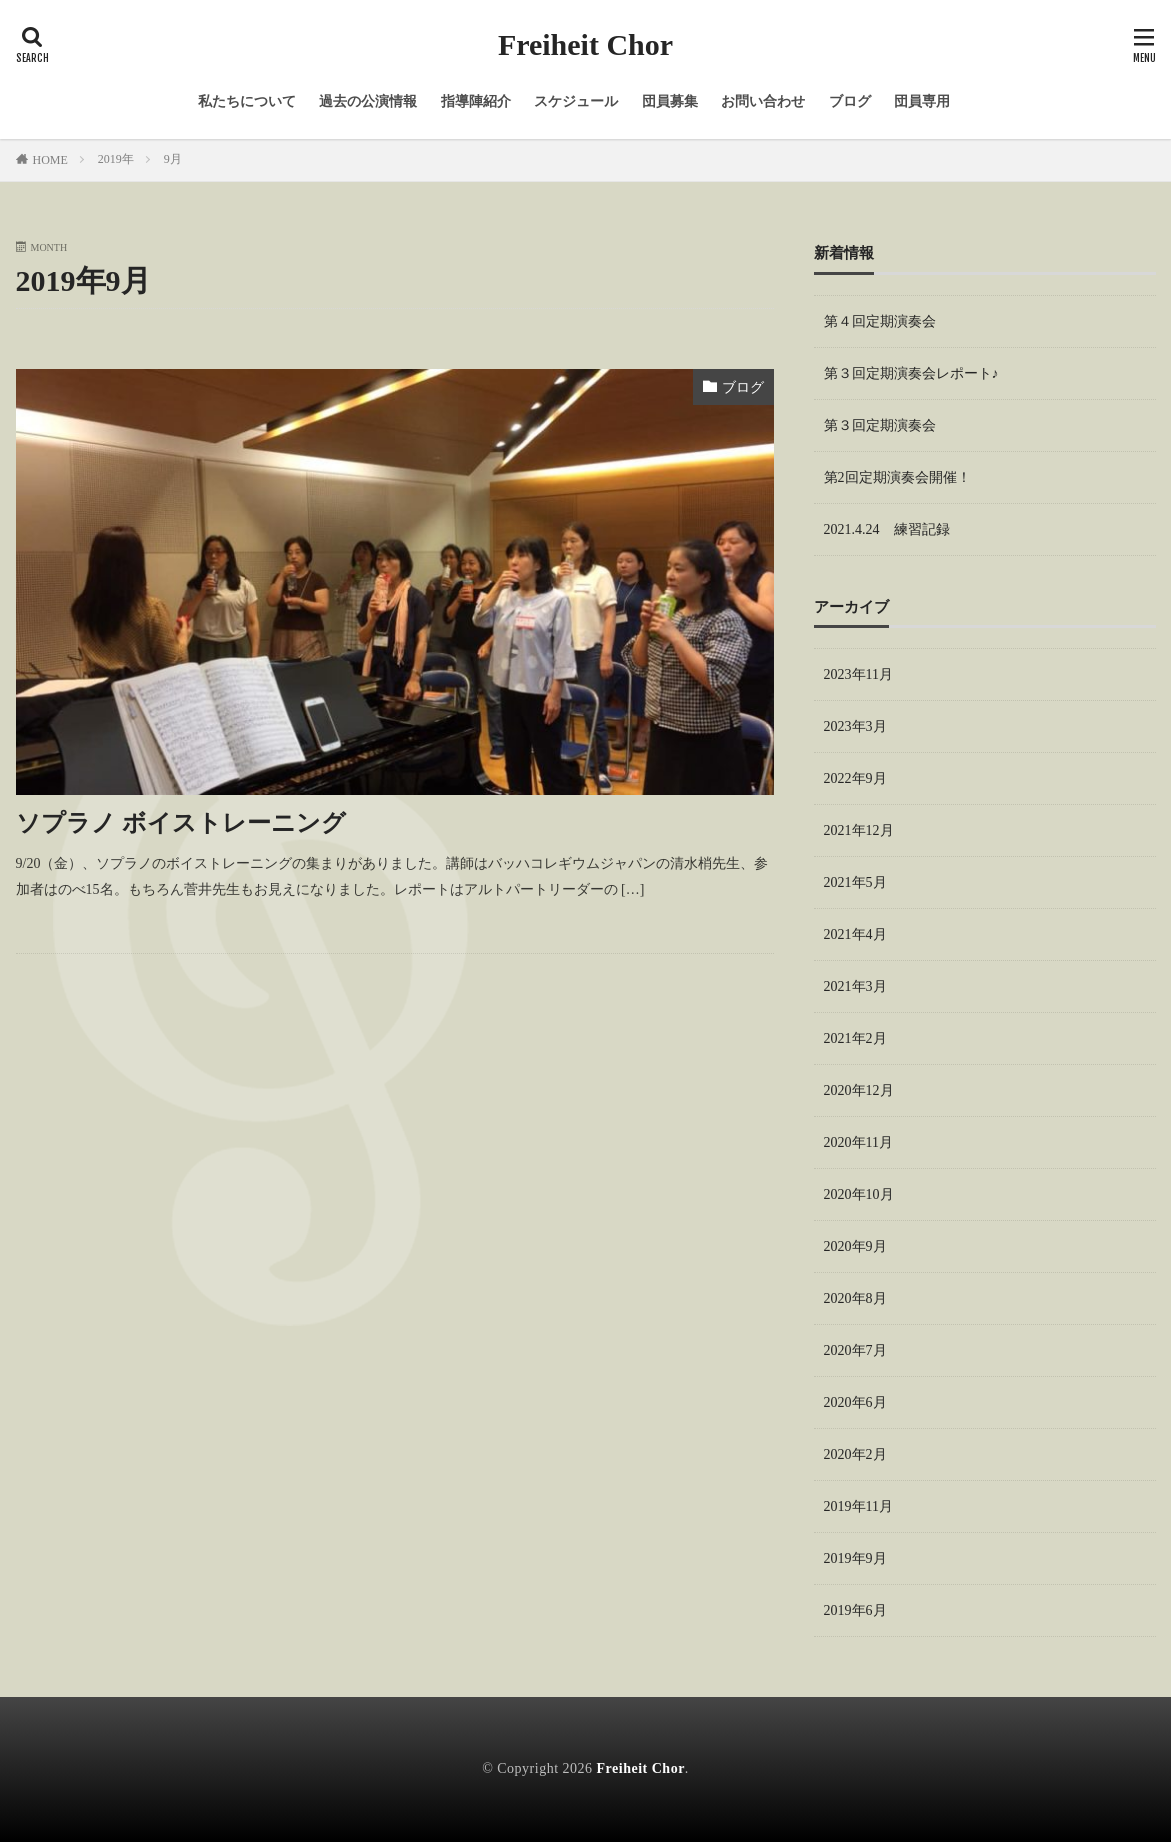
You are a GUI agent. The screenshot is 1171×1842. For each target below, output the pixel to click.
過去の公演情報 (368, 101)
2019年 (116, 159)
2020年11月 (858, 1142)
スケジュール (576, 101)
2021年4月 (855, 934)
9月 (173, 159)
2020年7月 (855, 1350)
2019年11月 (858, 1506)
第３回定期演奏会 (880, 425)
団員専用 (922, 101)
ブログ (850, 101)
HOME (50, 160)
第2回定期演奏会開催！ (897, 477)
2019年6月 (855, 1610)
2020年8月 (855, 1298)
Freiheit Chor (585, 45)
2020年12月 (859, 1090)
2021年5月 (855, 882)
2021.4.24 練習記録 (887, 529)
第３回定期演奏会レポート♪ (911, 373)
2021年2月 (855, 1038)
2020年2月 (855, 1454)
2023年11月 (858, 674)
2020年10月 (859, 1194)
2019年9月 (855, 1558)
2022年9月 (855, 778)
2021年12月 (859, 830)
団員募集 (670, 101)
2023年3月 (855, 726)
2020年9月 (855, 1246)
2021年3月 (855, 986)
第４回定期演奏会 (880, 321)
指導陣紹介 (476, 101)
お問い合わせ (763, 101)
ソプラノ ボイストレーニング (181, 823)
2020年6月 (855, 1402)
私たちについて (247, 101)
